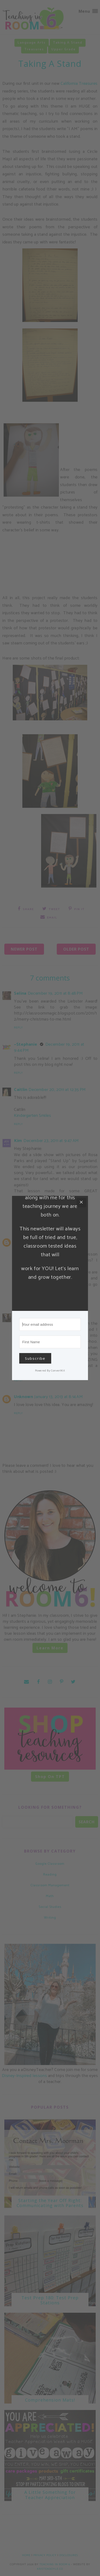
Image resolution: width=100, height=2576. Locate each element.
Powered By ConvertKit (50, 1370)
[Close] (81, 1202)
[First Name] (50, 1342)
